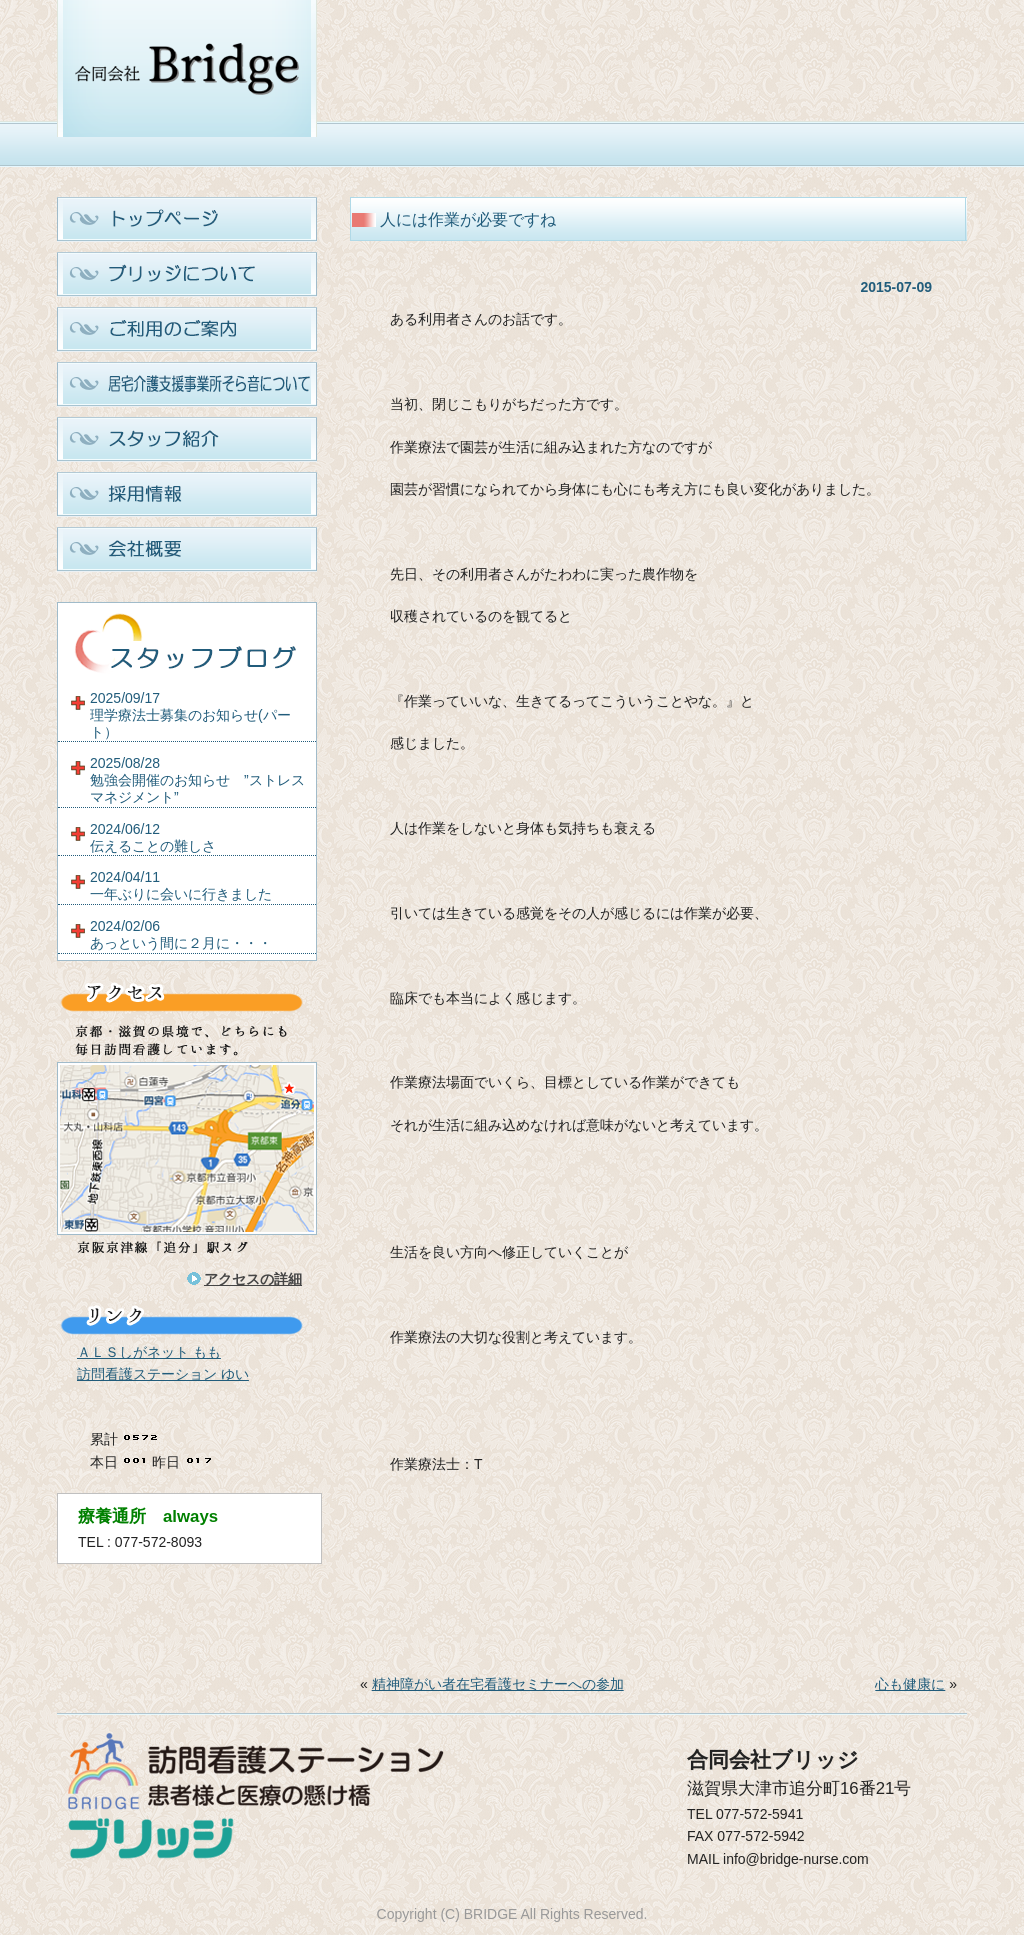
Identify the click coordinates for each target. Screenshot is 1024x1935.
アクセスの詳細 (253, 1279)
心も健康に (910, 1684)
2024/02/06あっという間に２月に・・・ (181, 934)
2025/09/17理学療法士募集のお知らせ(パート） (190, 715)
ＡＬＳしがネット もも (149, 1352)
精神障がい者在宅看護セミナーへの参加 (498, 1684)
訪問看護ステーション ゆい (163, 1374)
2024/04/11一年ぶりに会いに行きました (181, 885)
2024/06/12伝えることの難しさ (153, 837)
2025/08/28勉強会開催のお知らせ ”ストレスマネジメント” (197, 780)
